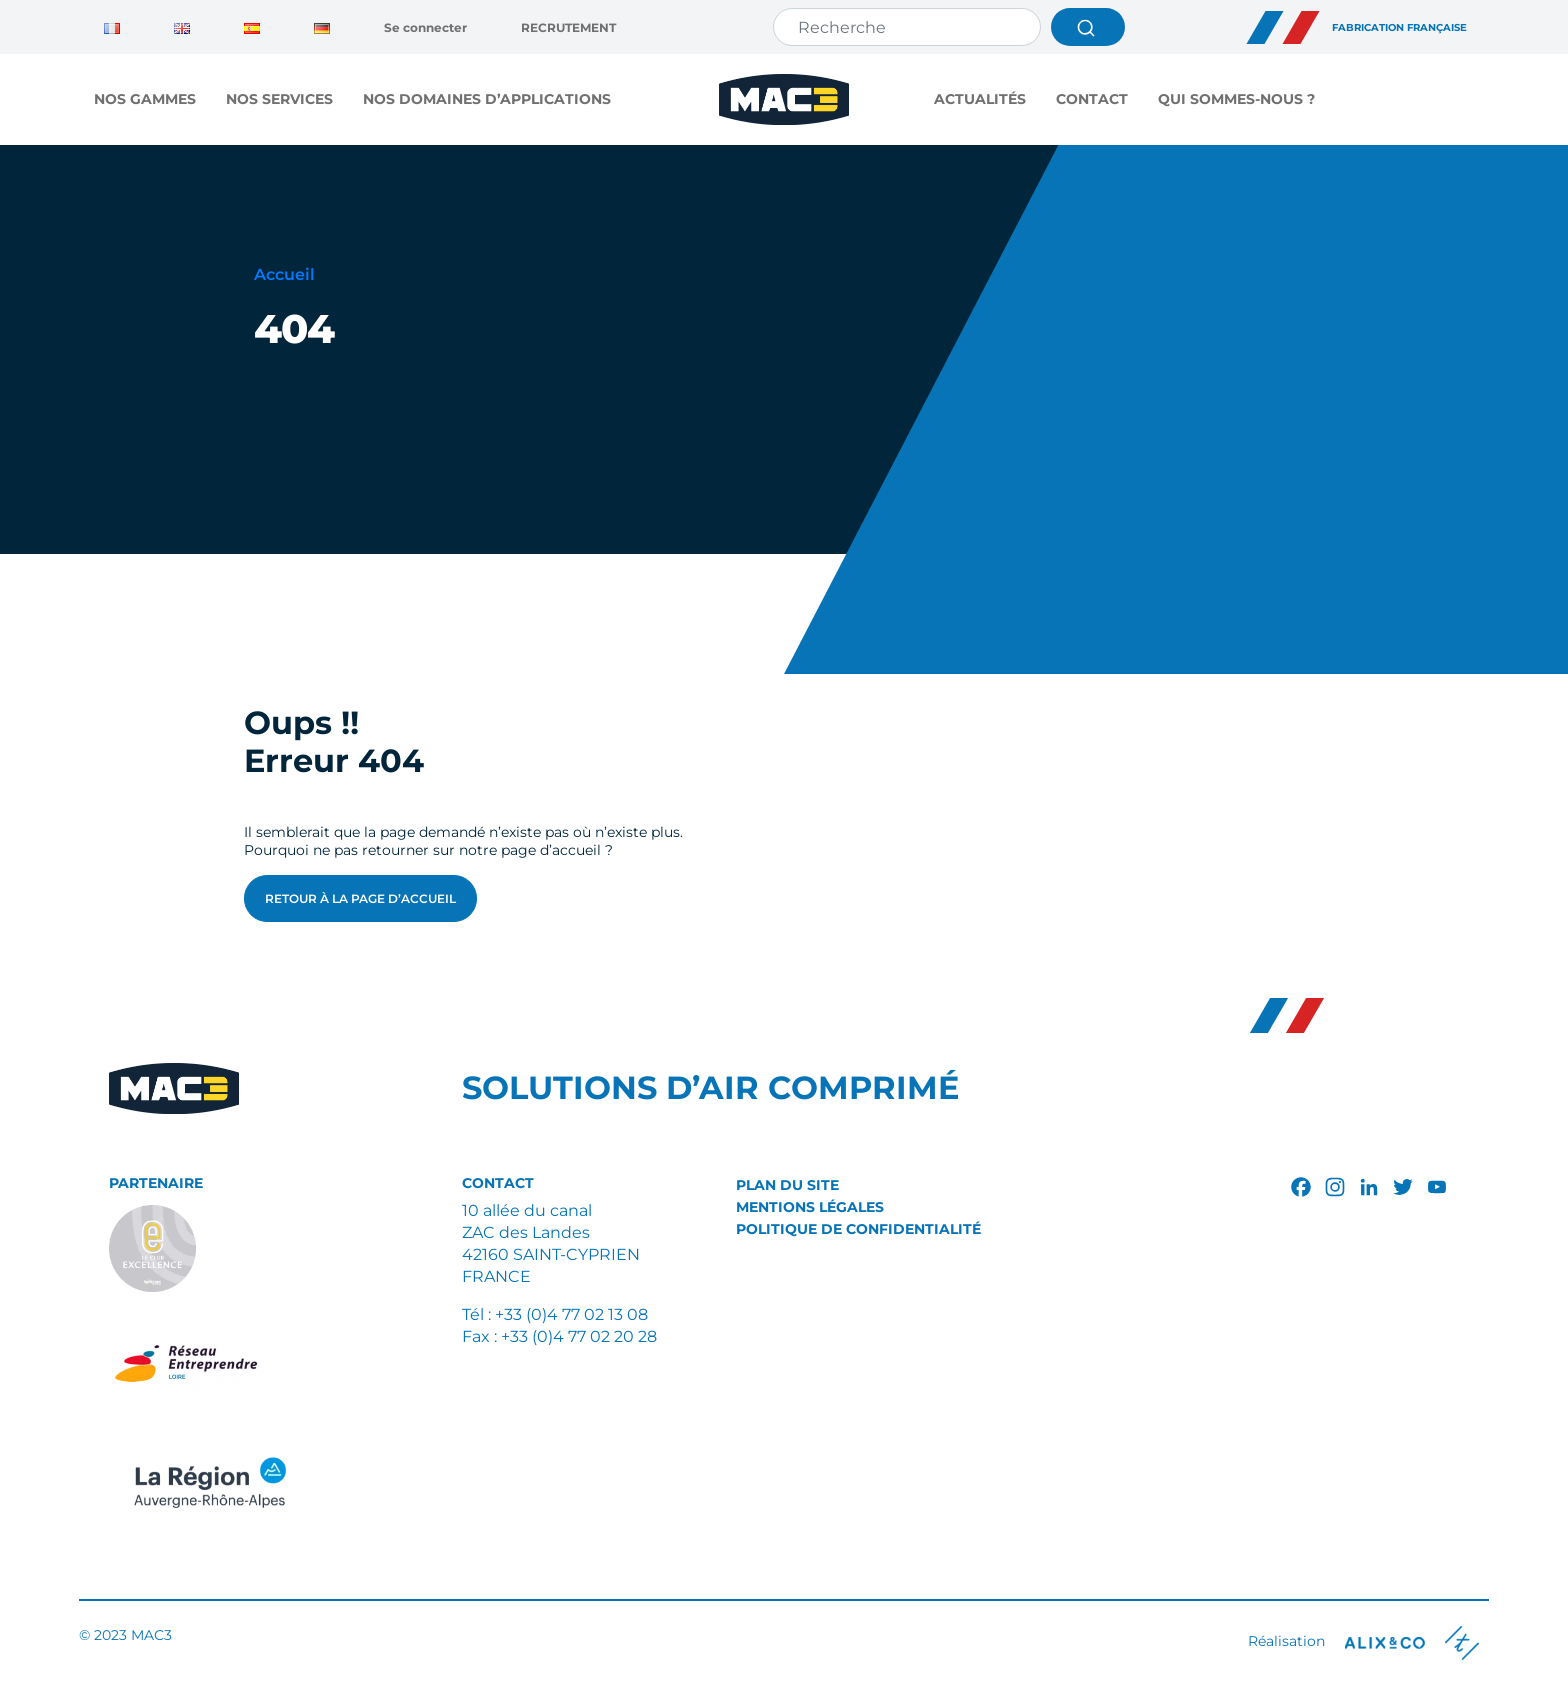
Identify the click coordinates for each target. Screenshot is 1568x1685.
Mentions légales (810, 1207)
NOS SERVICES (279, 99)
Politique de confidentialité (858, 1229)
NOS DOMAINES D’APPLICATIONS (487, 99)
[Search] (907, 27)
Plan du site (787, 1185)
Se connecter (425, 27)
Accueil (284, 274)
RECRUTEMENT (568, 27)
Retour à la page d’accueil (360, 898)
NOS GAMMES (145, 99)
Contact (1092, 99)
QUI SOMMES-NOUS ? (1236, 99)
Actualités (980, 99)
